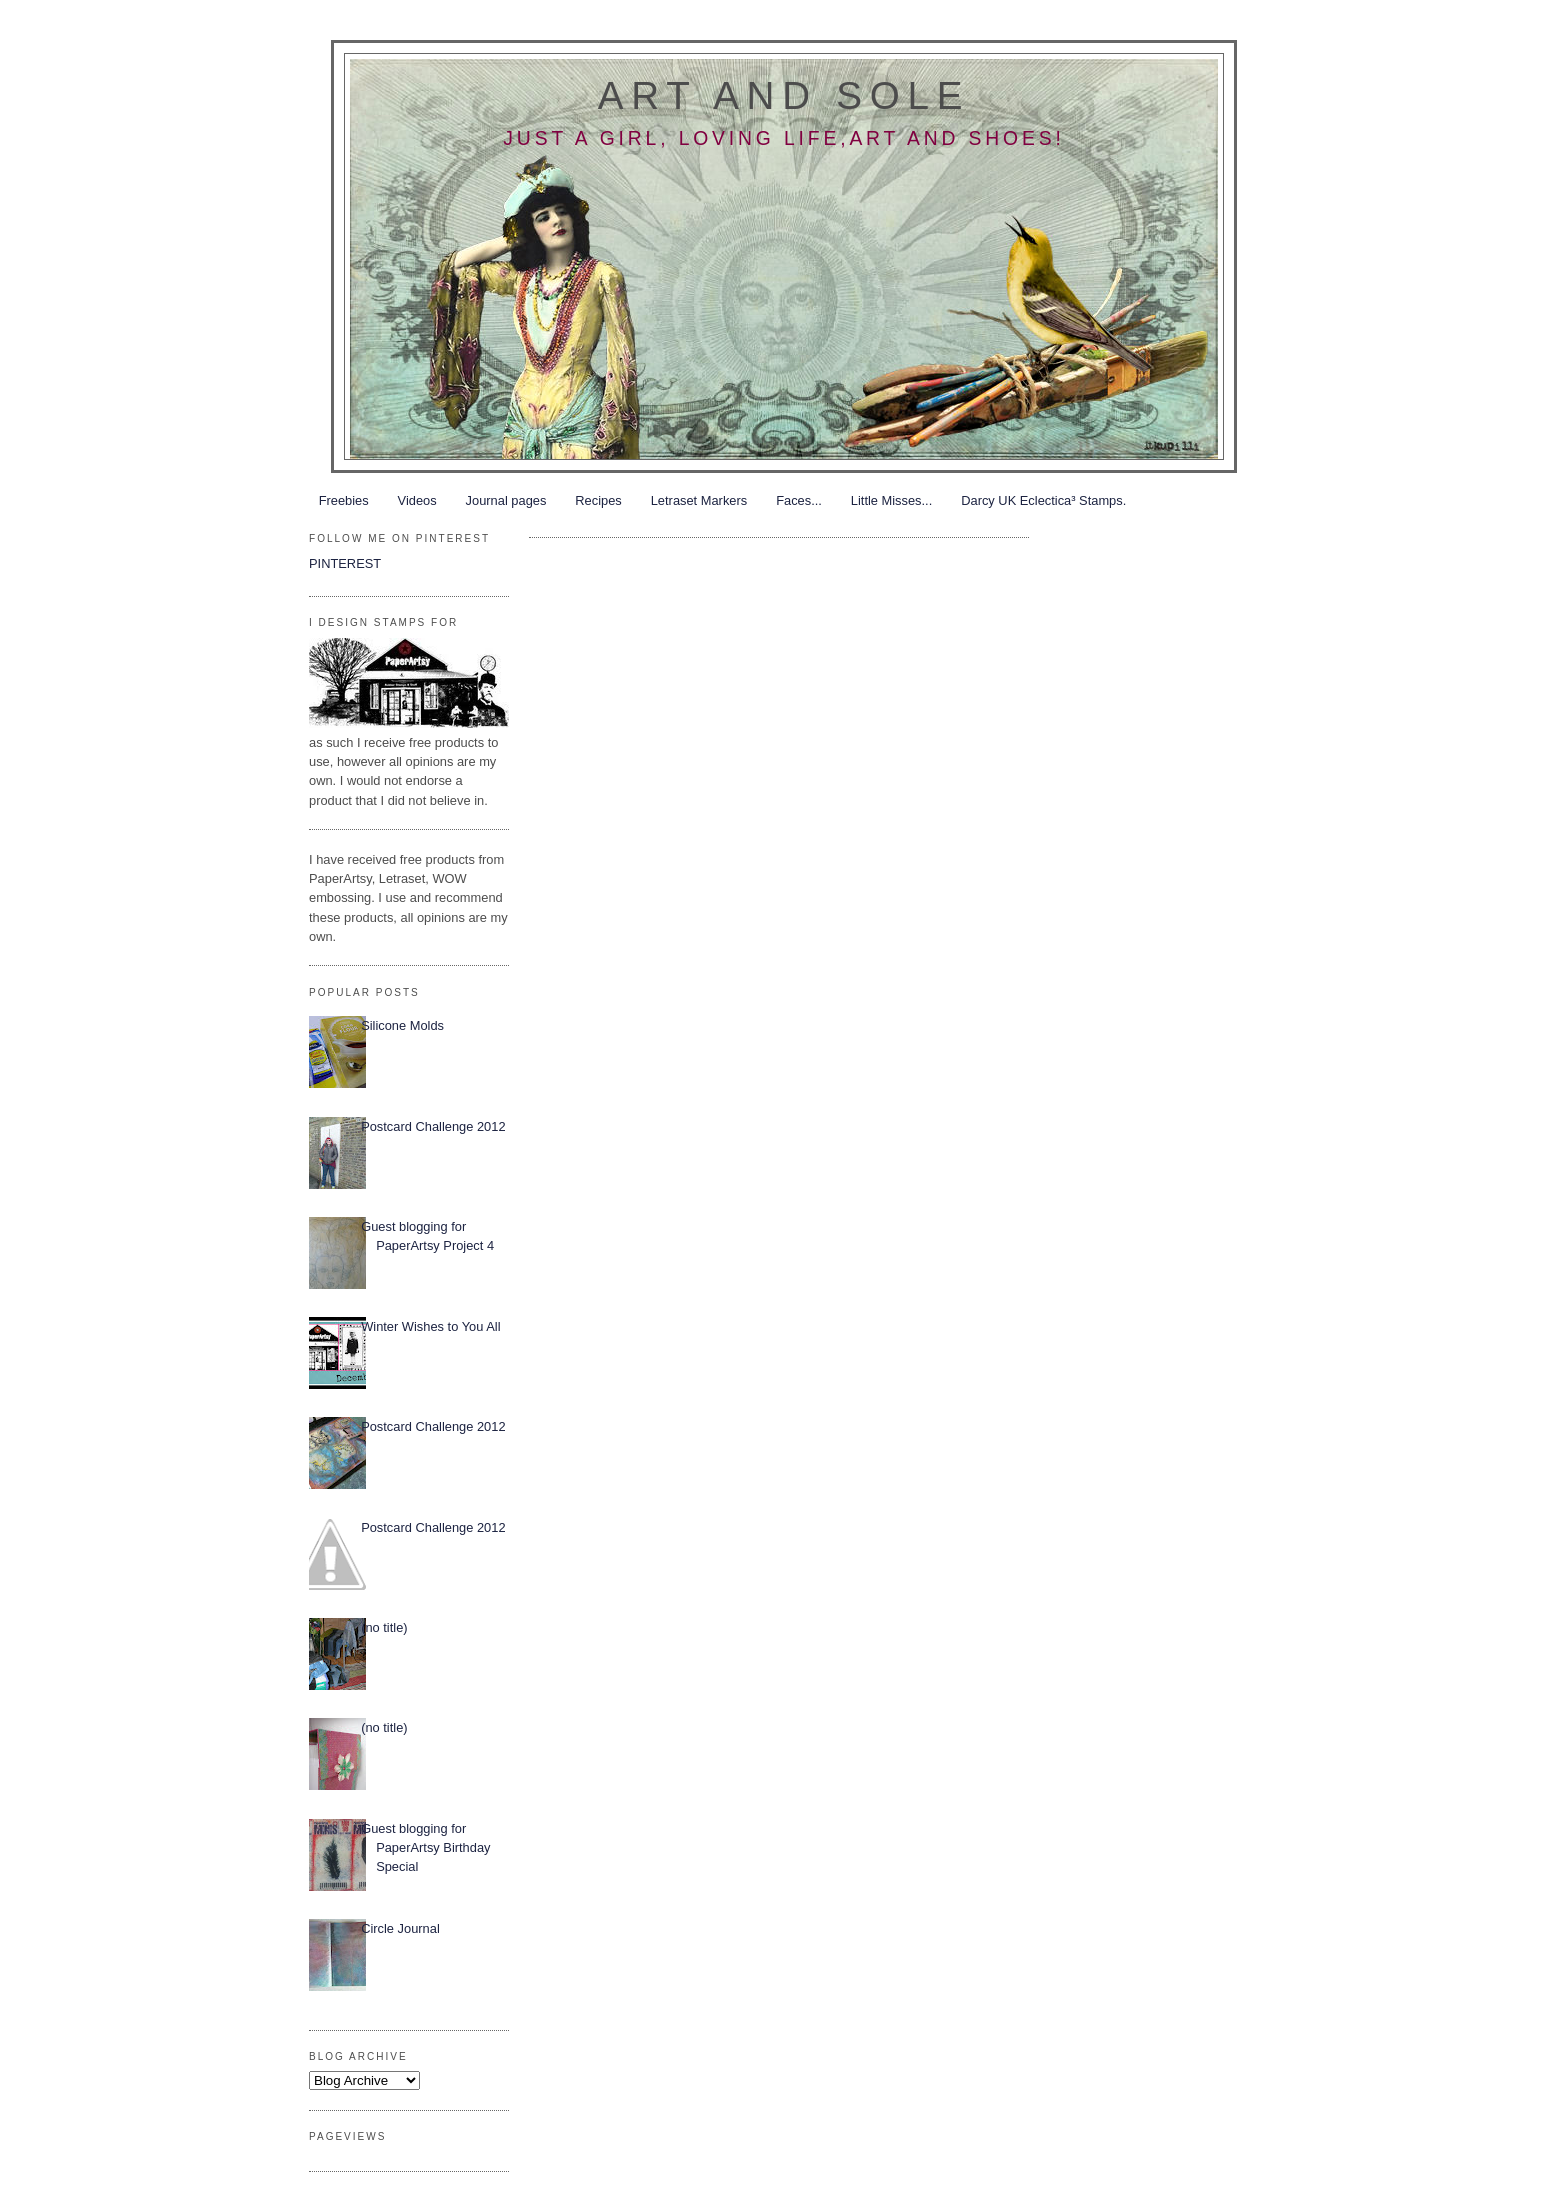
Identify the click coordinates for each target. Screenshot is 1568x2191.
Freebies (344, 500)
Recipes (598, 500)
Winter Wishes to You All (430, 1326)
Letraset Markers (699, 500)
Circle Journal (400, 1928)
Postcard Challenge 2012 (433, 1126)
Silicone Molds (402, 1025)
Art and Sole (784, 95)
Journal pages (506, 500)
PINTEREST (345, 563)
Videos (417, 500)
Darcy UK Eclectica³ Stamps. (1043, 500)
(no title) (384, 1627)
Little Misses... (891, 500)
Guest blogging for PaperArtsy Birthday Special (425, 1848)
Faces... (799, 500)
